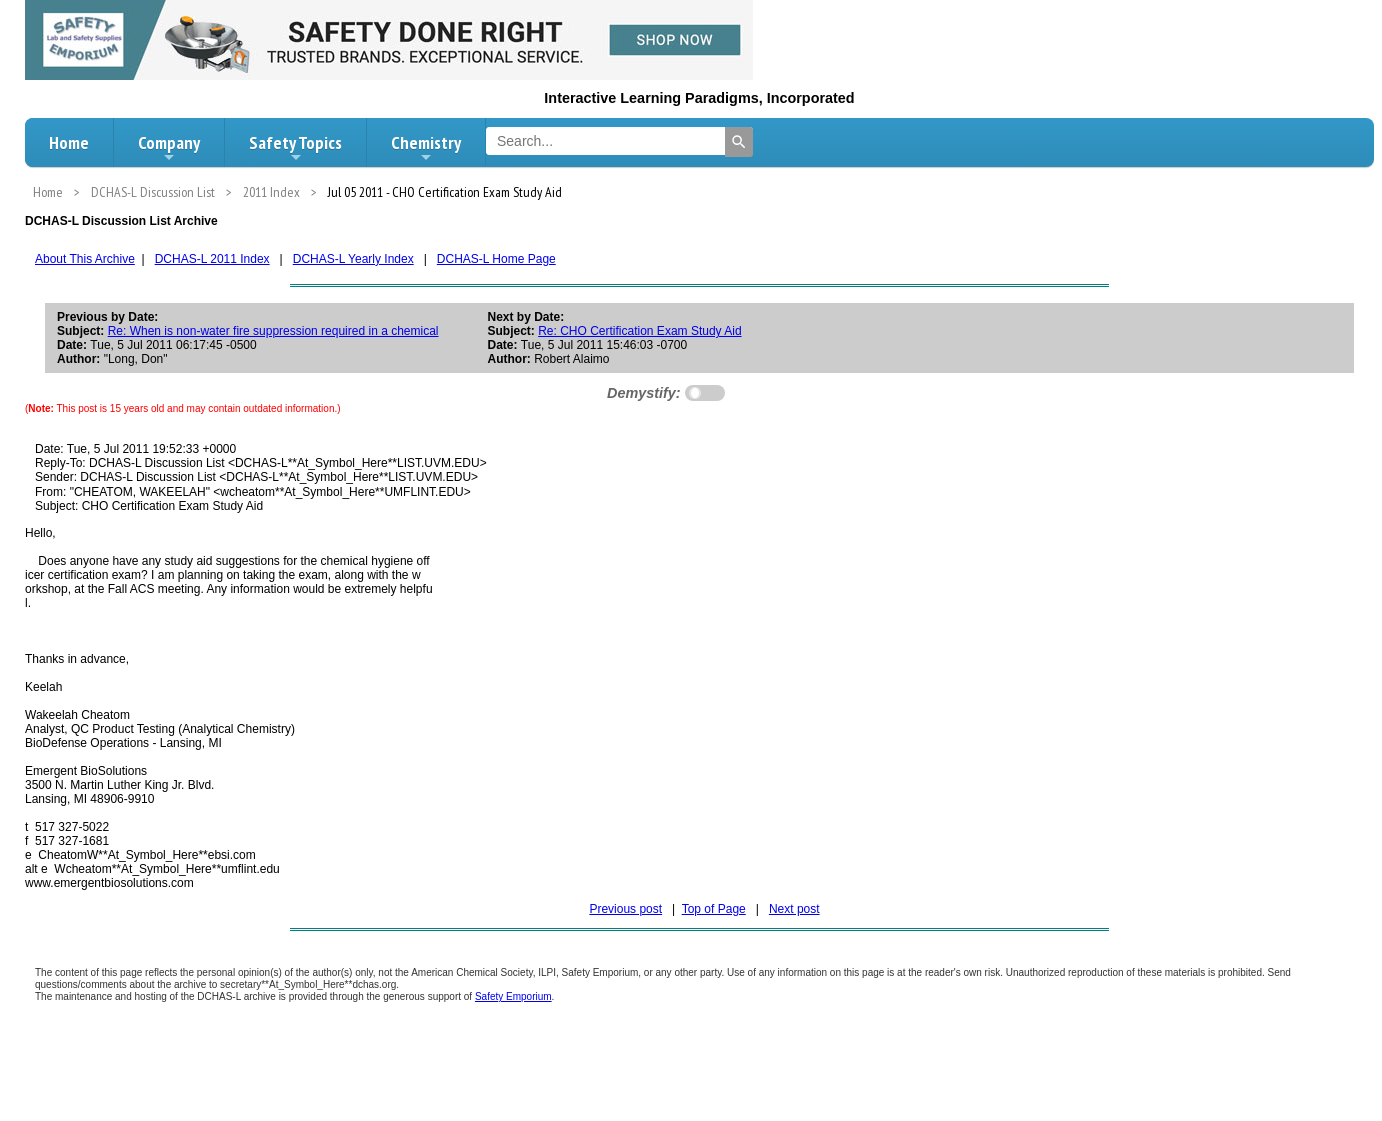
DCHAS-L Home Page (496, 259)
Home (69, 142)
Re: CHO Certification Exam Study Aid (639, 331)
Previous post (625, 909)
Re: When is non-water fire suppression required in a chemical (273, 331)
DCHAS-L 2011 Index (212, 259)
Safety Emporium (513, 996)
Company (169, 148)
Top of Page (714, 909)
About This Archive (85, 259)
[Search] (739, 142)
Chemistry (426, 148)
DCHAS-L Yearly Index (353, 259)
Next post (794, 909)
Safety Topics (295, 148)
